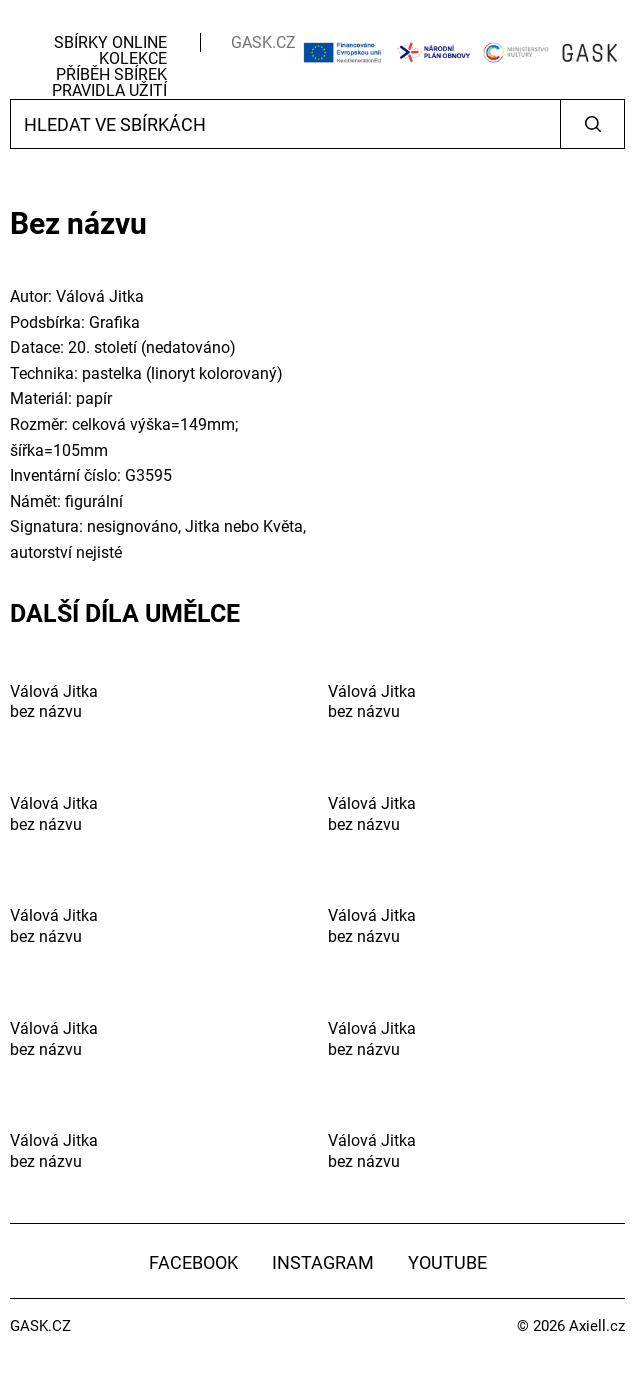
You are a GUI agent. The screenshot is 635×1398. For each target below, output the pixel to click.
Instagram (323, 1262)
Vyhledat (592, 124)
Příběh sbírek (111, 74)
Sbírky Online (110, 42)
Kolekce (133, 58)
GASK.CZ (263, 42)
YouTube (447, 1262)
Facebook (193, 1262)
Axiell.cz (597, 1326)
